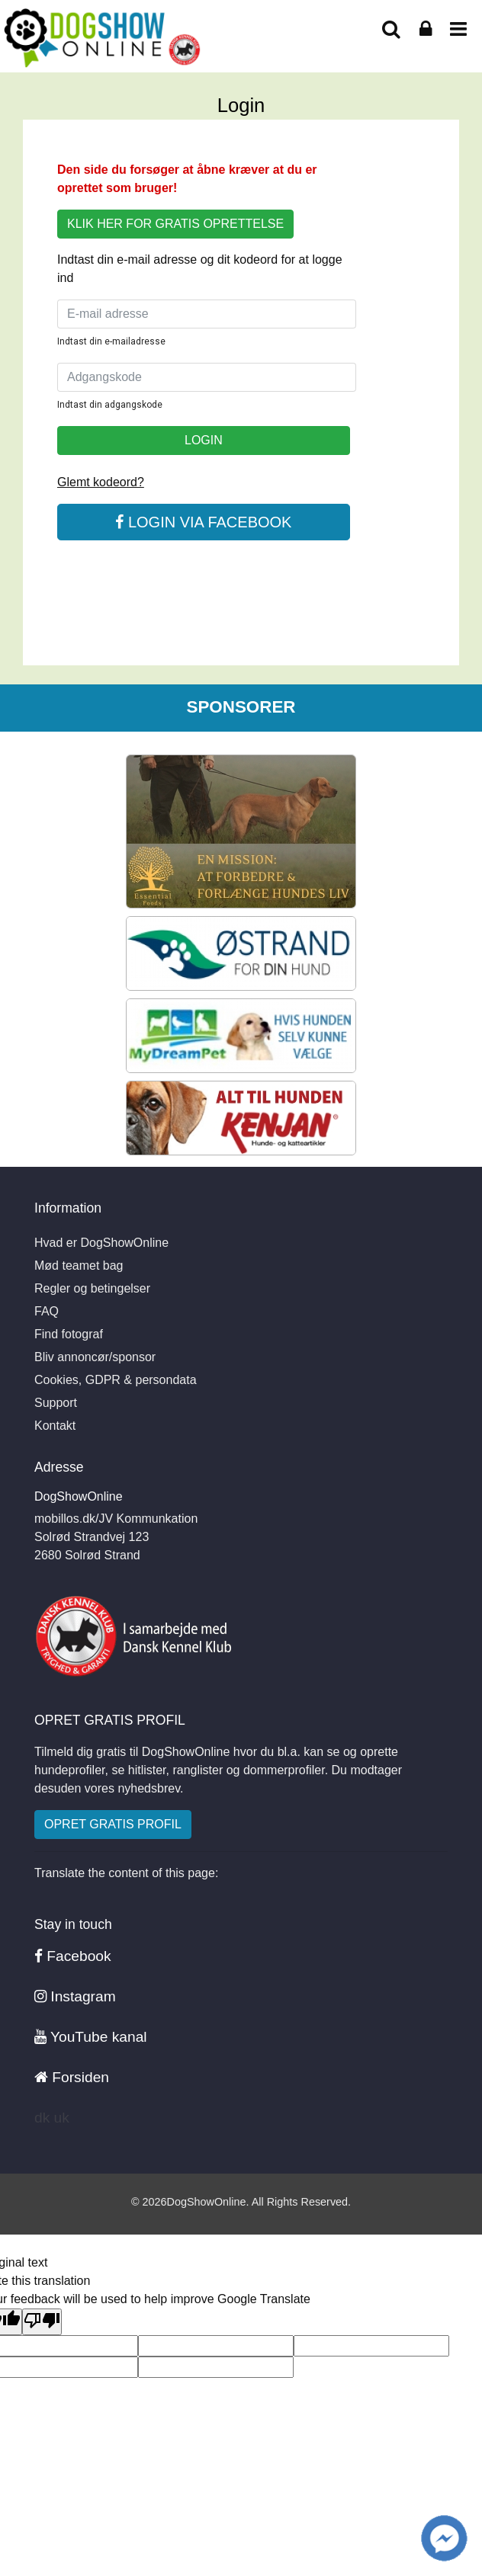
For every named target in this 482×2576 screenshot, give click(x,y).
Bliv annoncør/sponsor (95, 1356)
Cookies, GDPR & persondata (115, 1379)
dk (42, 2118)
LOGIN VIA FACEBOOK (203, 522)
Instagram (75, 1996)
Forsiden (71, 2077)
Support (55, 1402)
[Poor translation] (42, 2321)
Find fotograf (68, 1334)
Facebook (72, 1956)
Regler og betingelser (92, 1288)
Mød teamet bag (79, 1265)
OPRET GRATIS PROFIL (113, 1824)
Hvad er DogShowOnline (101, 1242)
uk (61, 2118)
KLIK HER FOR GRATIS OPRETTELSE (175, 223)
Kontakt (55, 1425)
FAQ (46, 1311)
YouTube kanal (90, 2037)
